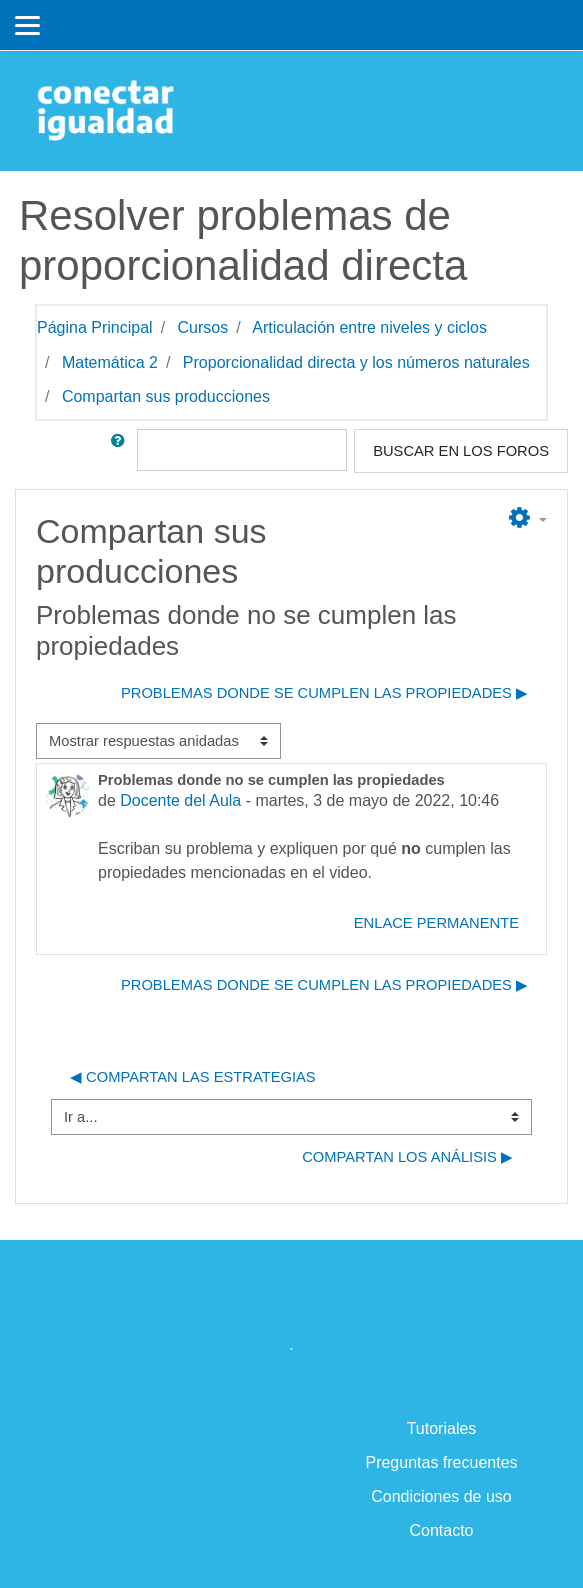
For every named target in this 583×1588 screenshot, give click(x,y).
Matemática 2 (110, 362)
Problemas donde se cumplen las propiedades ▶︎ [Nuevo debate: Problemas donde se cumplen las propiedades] (324, 693)
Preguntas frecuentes (441, 1462)
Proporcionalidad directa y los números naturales (356, 362)
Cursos (203, 327)
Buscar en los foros (461, 451)
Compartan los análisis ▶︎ (407, 1157)
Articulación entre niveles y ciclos (369, 327)
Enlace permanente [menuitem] (436, 923)
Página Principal (95, 327)
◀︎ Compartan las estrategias (193, 1077)
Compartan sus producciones (166, 396)
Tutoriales (442, 1428)
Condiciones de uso (441, 1496)
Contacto (441, 1530)
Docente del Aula (180, 800)
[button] (122, 451)
